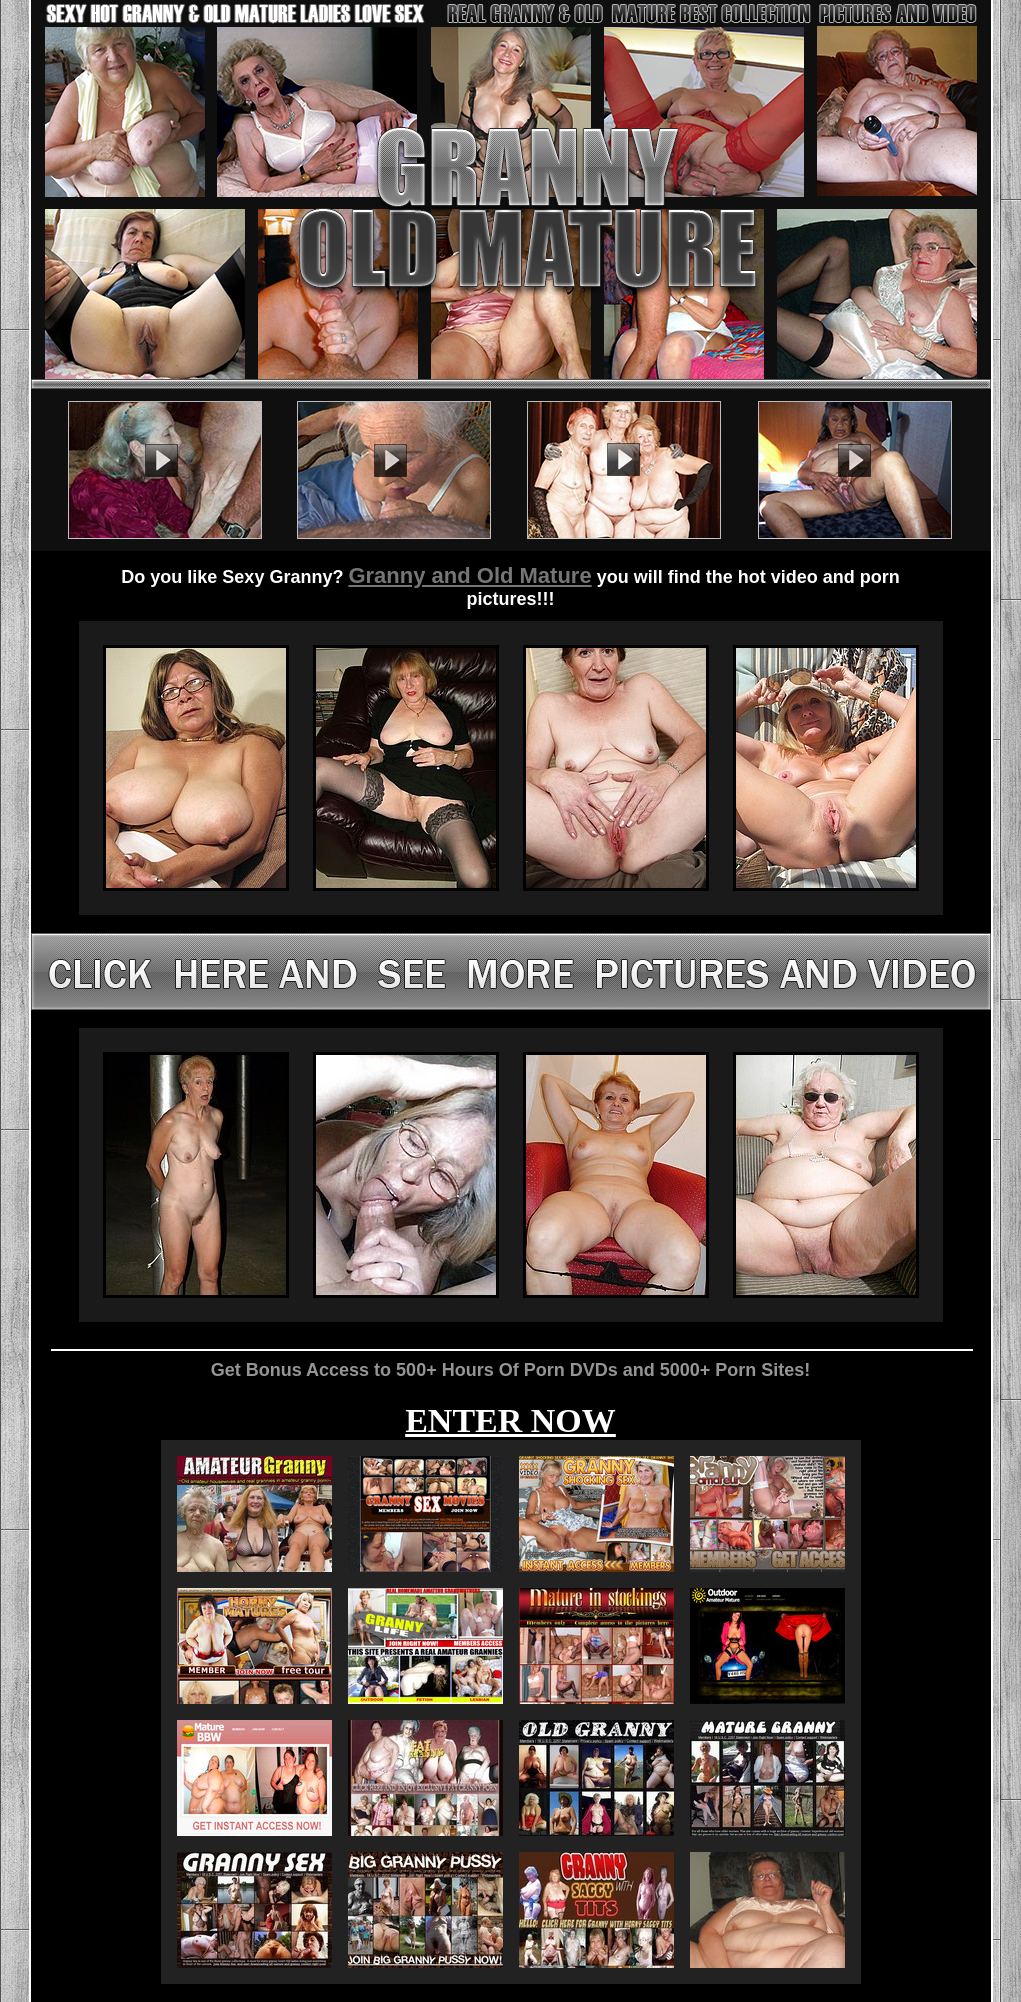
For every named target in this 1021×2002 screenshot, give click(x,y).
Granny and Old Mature (469, 575)
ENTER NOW (510, 1420)
